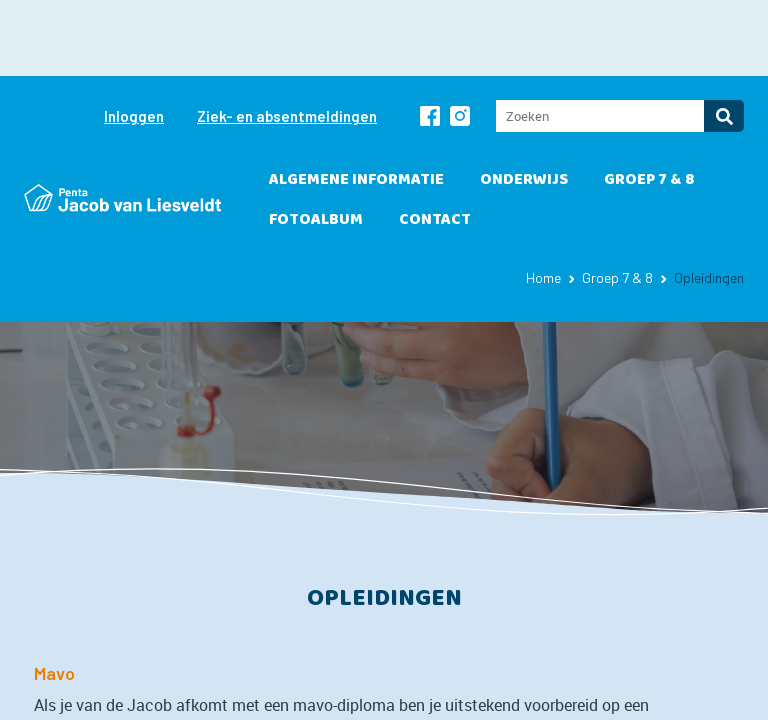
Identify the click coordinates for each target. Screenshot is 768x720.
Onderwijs (524, 103)
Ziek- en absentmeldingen (287, 40)
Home (543, 201)
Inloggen (134, 40)
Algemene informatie (356, 103)
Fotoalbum (316, 143)
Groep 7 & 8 (649, 103)
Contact (435, 143)
